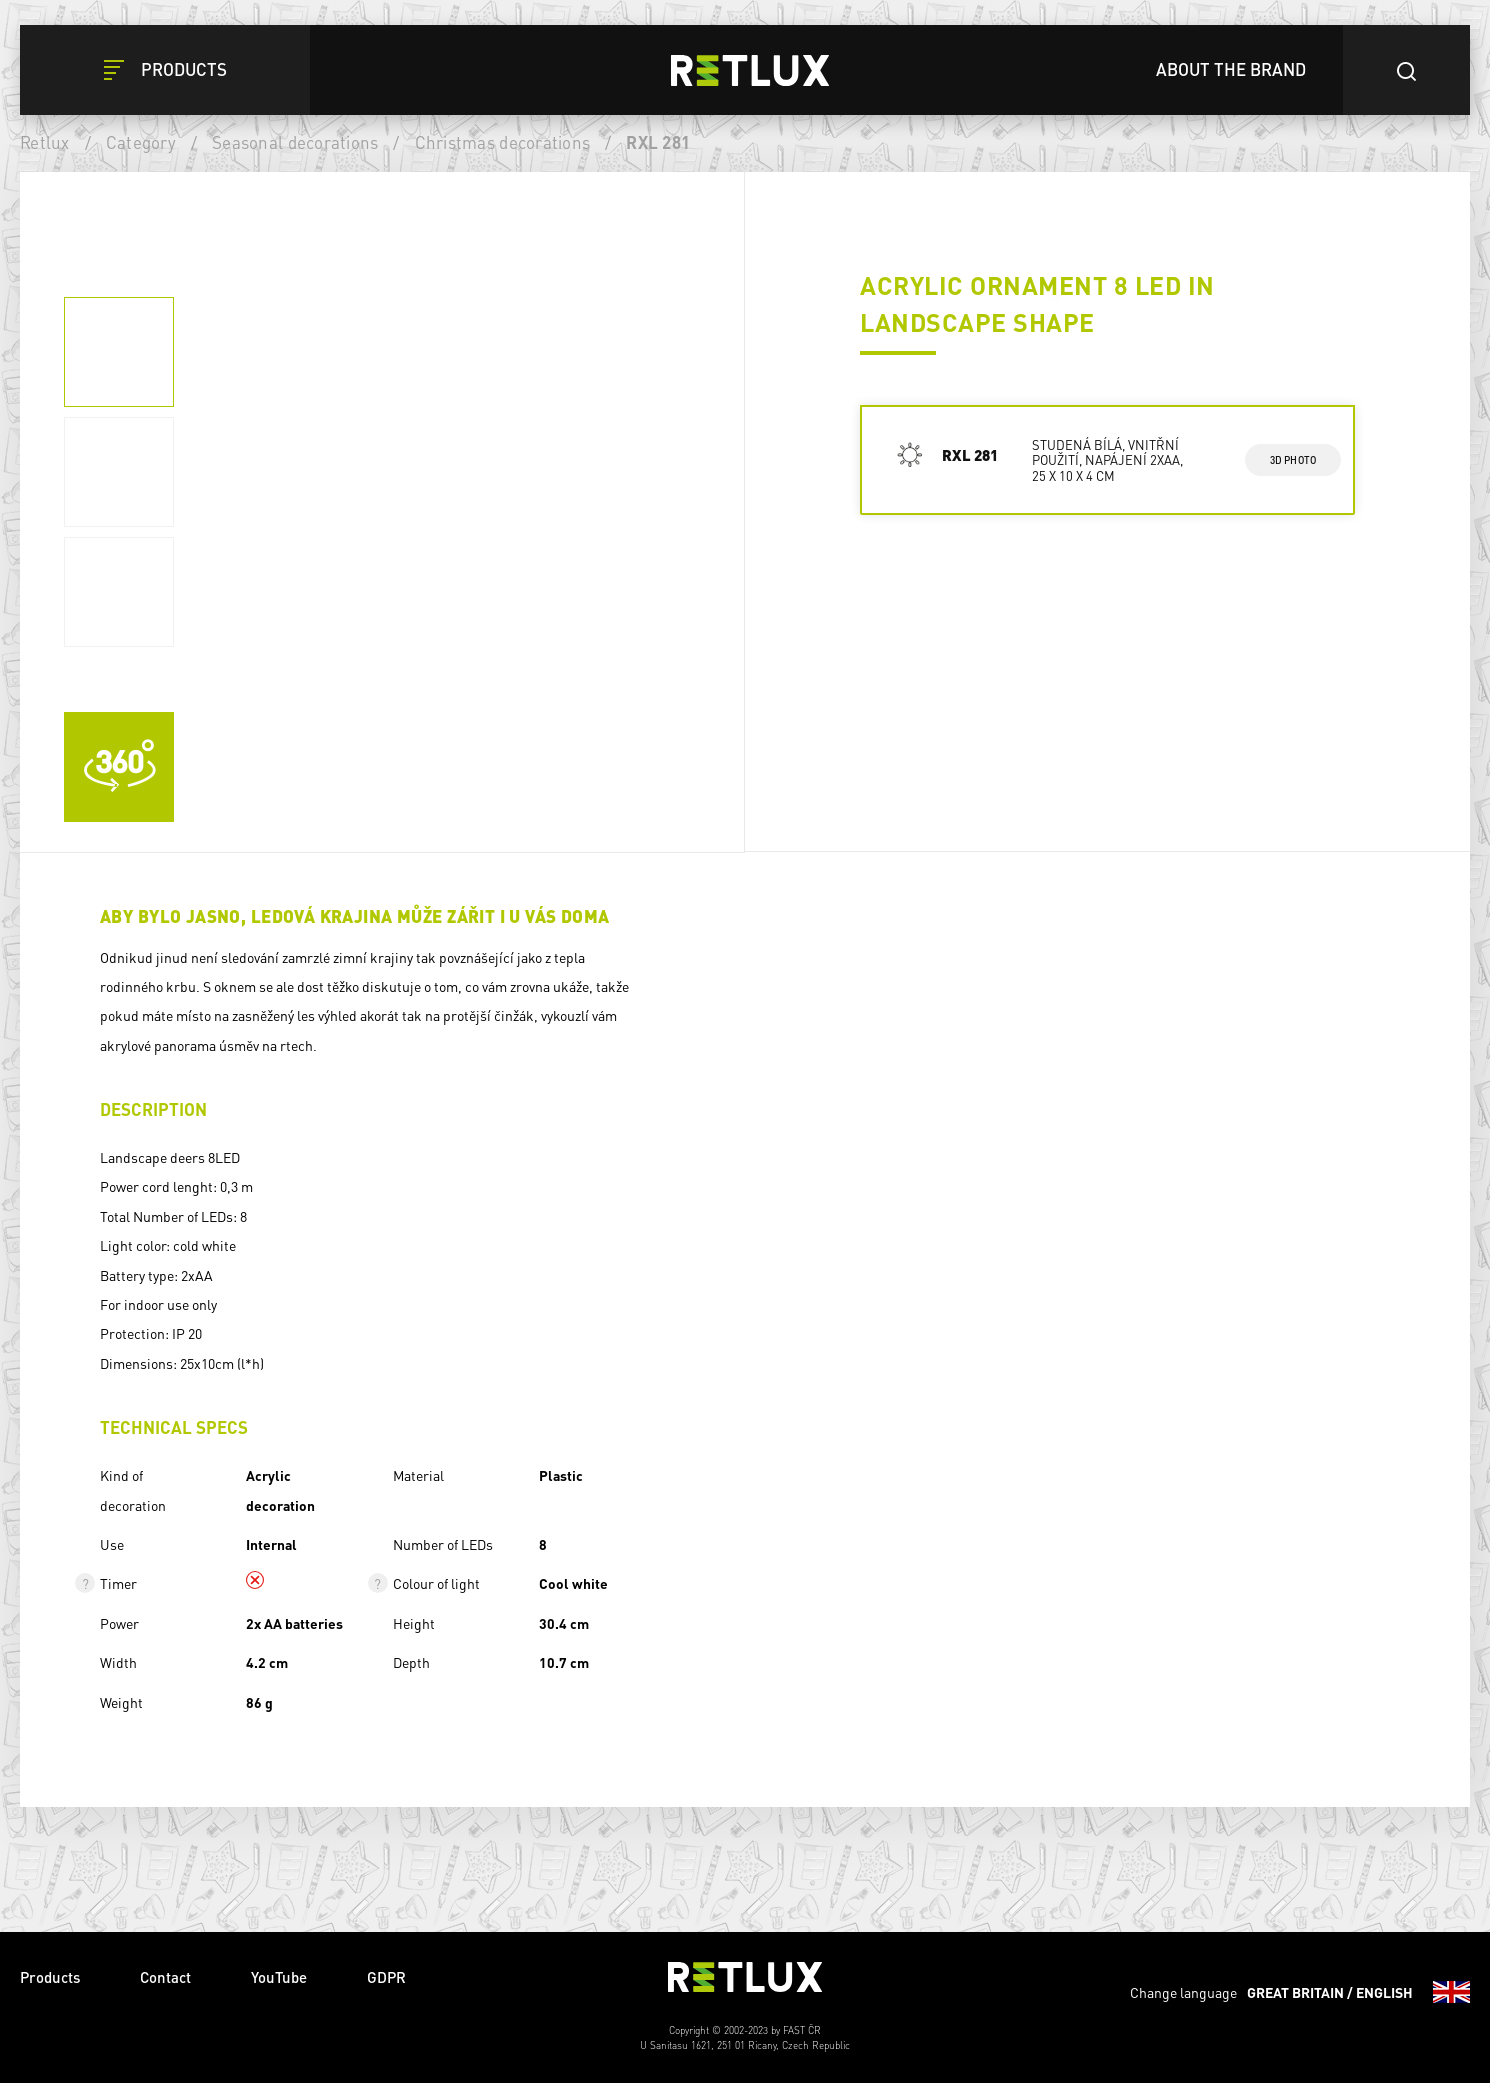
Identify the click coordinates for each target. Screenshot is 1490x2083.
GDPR (386, 1977)
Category (141, 142)
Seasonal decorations (295, 142)
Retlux (45, 142)
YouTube (279, 1977)
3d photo (1293, 460)
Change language (1300, 1992)
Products (50, 1977)
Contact (165, 1977)
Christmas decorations (502, 142)
